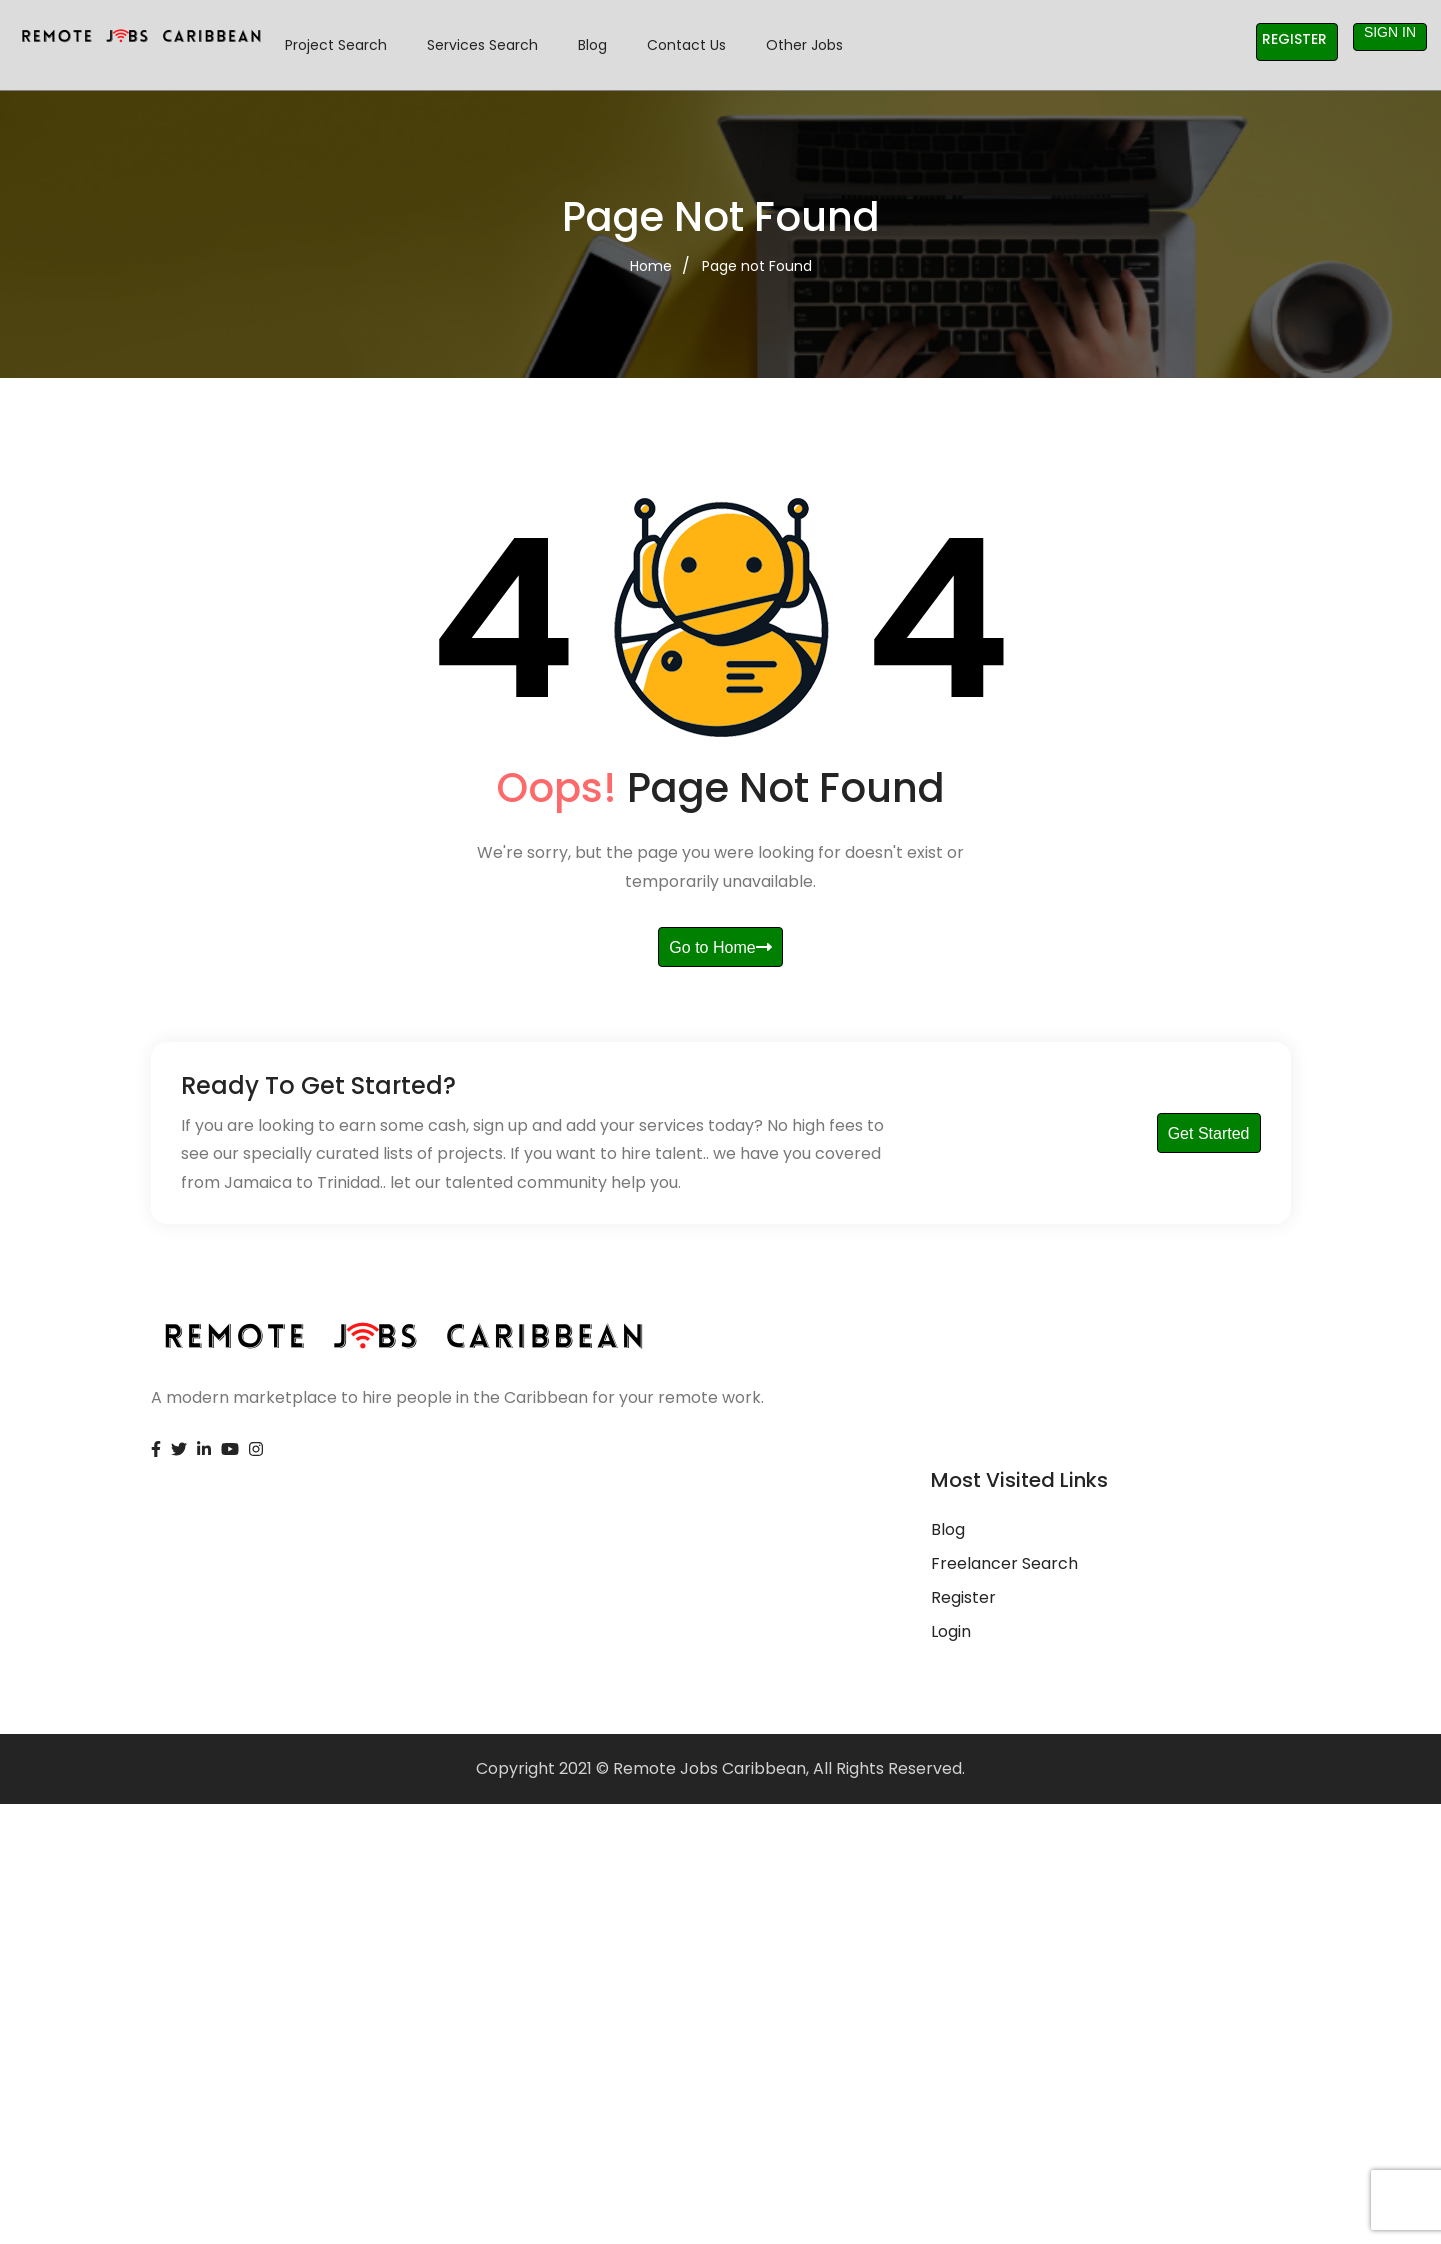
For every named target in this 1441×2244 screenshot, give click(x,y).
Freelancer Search (1004, 1563)
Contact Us (686, 45)
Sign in (1390, 32)
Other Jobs (804, 45)
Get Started (1209, 1133)
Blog (592, 45)
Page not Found (757, 266)
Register (1294, 39)
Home (651, 266)
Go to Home (720, 947)
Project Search (336, 45)
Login (951, 1631)
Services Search (482, 45)
